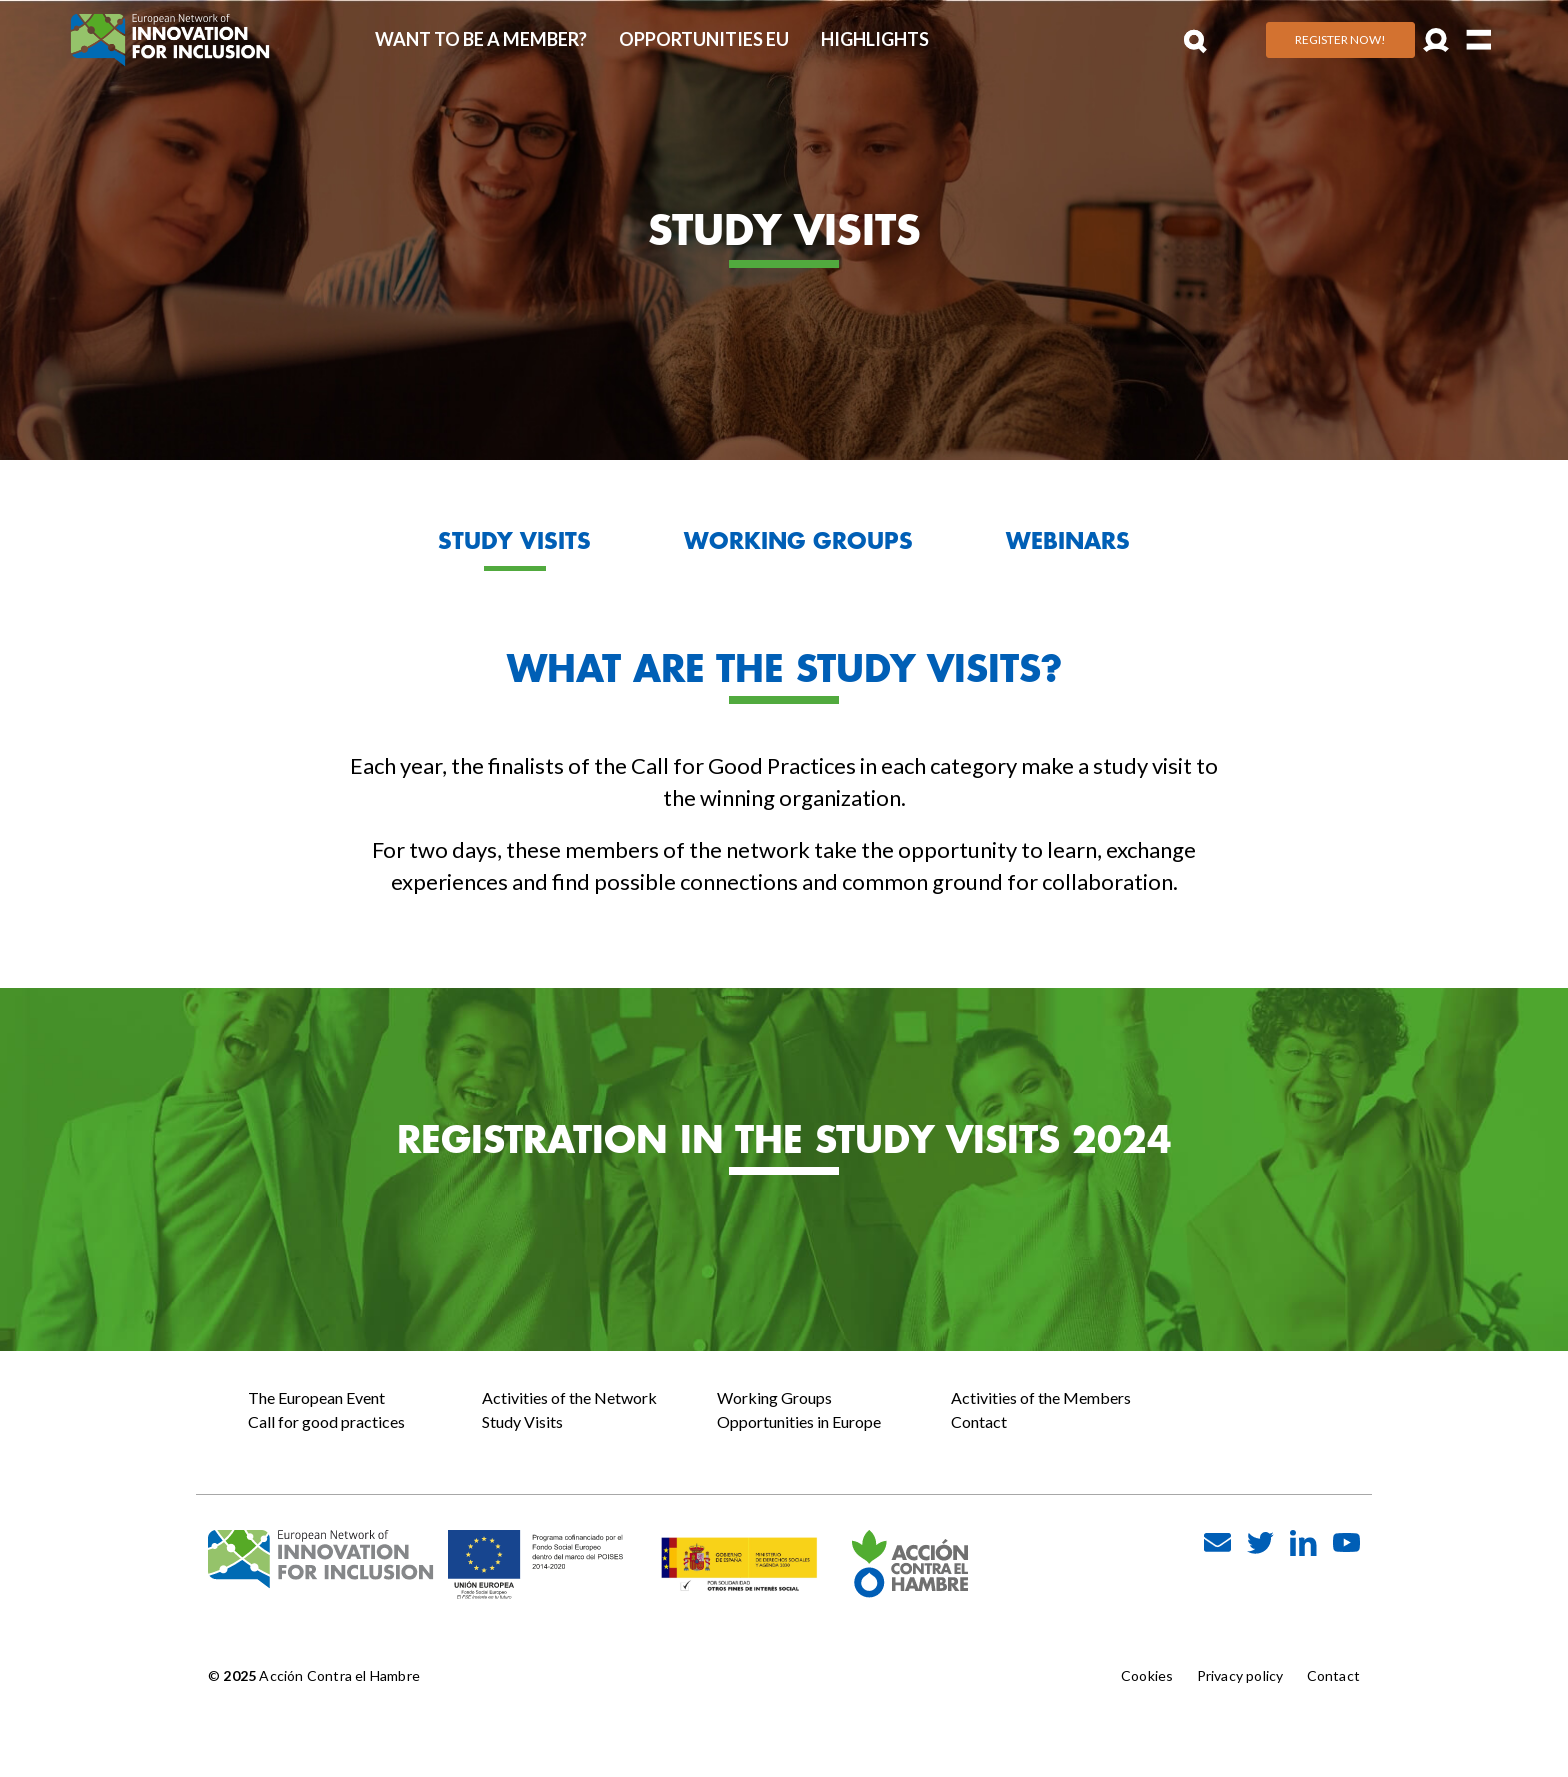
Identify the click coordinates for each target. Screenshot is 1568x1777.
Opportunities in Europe (799, 1421)
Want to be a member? (481, 39)
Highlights (875, 39)
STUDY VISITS (514, 540)
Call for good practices (326, 1421)
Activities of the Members (1041, 1397)
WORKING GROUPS (798, 540)
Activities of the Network (569, 1397)
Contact (979, 1421)
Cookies (1147, 1675)
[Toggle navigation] (1480, 39)
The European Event (316, 1397)
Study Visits (522, 1421)
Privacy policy (1240, 1675)
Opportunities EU (704, 39)
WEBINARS (1068, 540)
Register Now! (1340, 39)
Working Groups (774, 1397)
